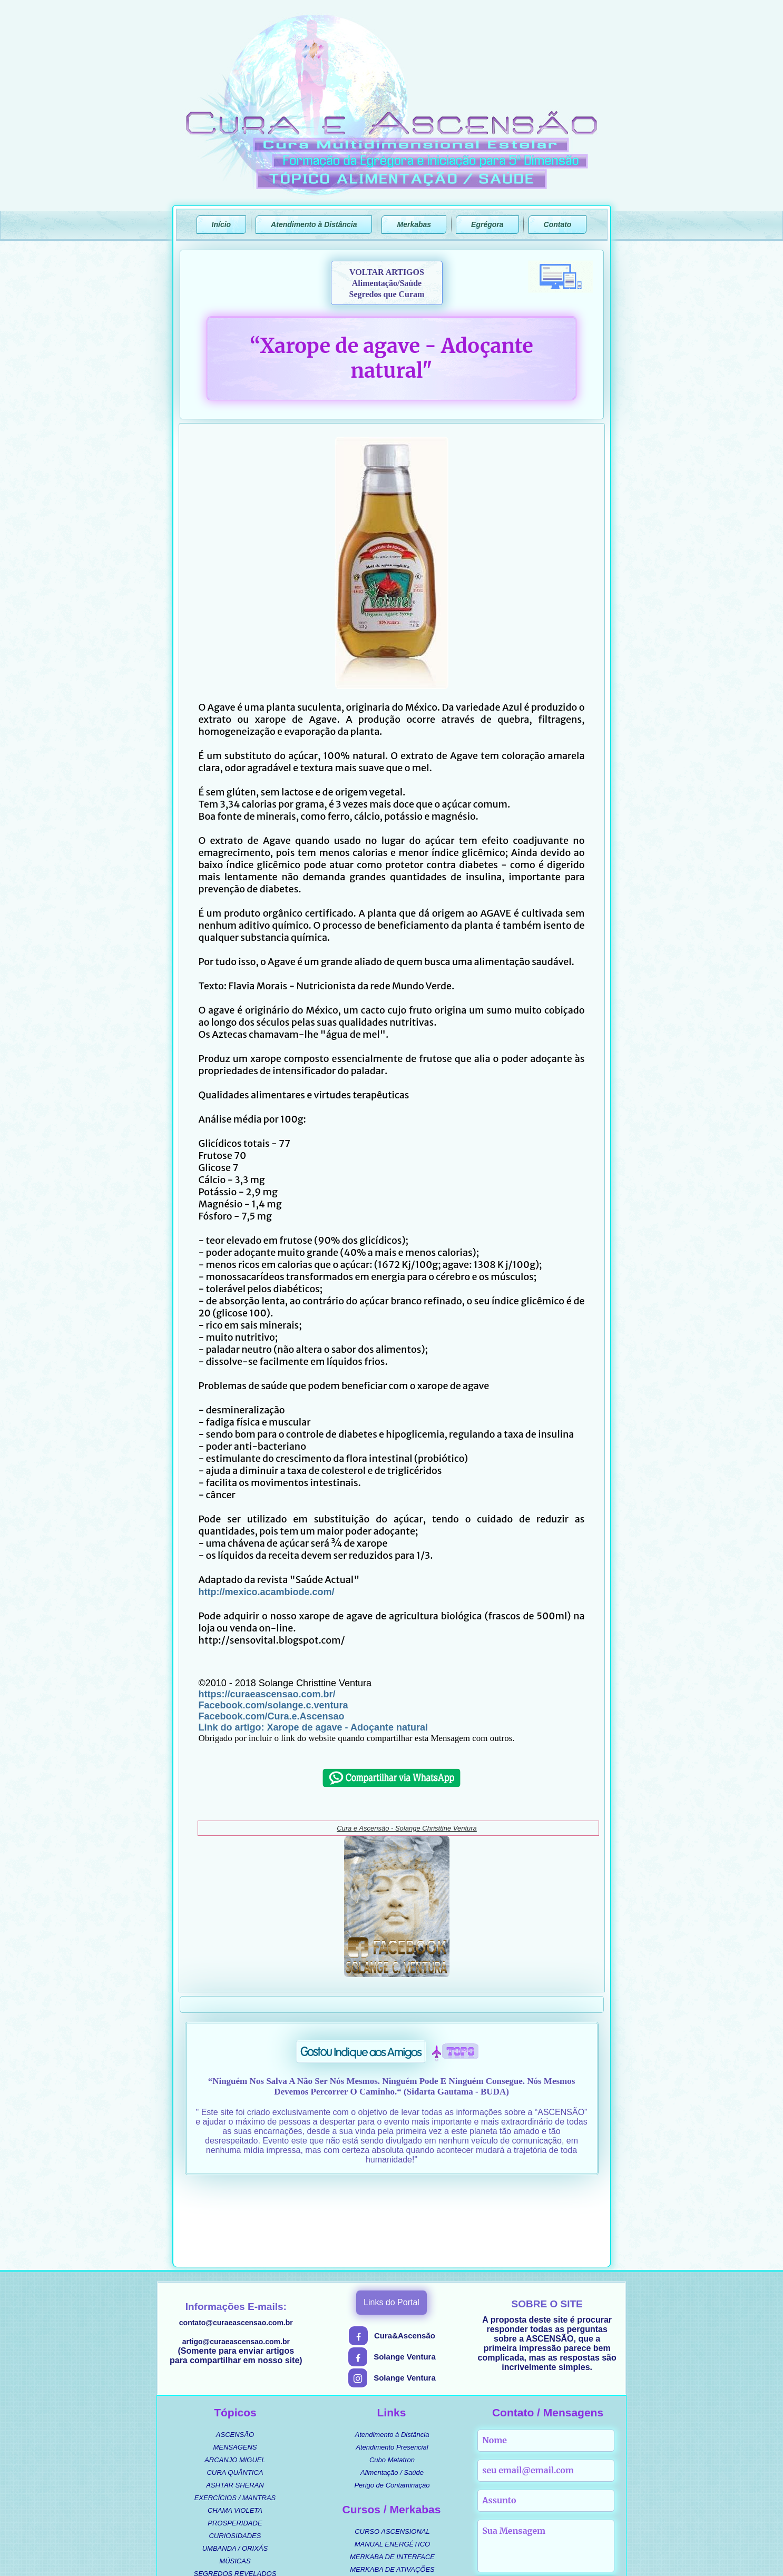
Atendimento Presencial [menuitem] (392, 2367)
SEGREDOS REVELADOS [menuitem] (235, 2494)
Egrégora (487, 224)
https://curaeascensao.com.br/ (267, 1694)
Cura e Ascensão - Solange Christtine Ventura (407, 1828)
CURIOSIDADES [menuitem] (235, 2456)
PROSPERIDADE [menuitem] (235, 2443)
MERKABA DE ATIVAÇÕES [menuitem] (392, 2489)
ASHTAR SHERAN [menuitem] (235, 2405)
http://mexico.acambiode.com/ (267, 1592)
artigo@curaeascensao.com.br (236, 2261)
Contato (558, 224)
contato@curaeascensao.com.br (236, 2242)
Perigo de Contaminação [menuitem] (391, 2405)
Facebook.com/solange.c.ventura (273, 1705)
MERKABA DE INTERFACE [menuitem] (392, 2477)
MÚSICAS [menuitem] (234, 2481)
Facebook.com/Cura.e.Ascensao (272, 1716)
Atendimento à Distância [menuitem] (392, 2354)
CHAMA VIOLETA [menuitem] (235, 2430)
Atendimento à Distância (314, 224)
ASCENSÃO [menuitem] (235, 2354)
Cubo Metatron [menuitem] (392, 2380)
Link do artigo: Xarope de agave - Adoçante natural (313, 1727)
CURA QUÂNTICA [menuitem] (235, 2392)
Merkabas (414, 224)
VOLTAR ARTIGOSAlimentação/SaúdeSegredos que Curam (387, 283)
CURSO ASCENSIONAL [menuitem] (392, 2451)
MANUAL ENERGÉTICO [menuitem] (392, 2464)
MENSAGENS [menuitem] (235, 2367)
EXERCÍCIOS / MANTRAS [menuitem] (235, 2418)
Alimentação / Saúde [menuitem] (392, 2392)
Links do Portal (391, 2222)
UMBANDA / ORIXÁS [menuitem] (235, 2468)
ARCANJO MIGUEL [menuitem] (235, 2380)
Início (221, 224)
